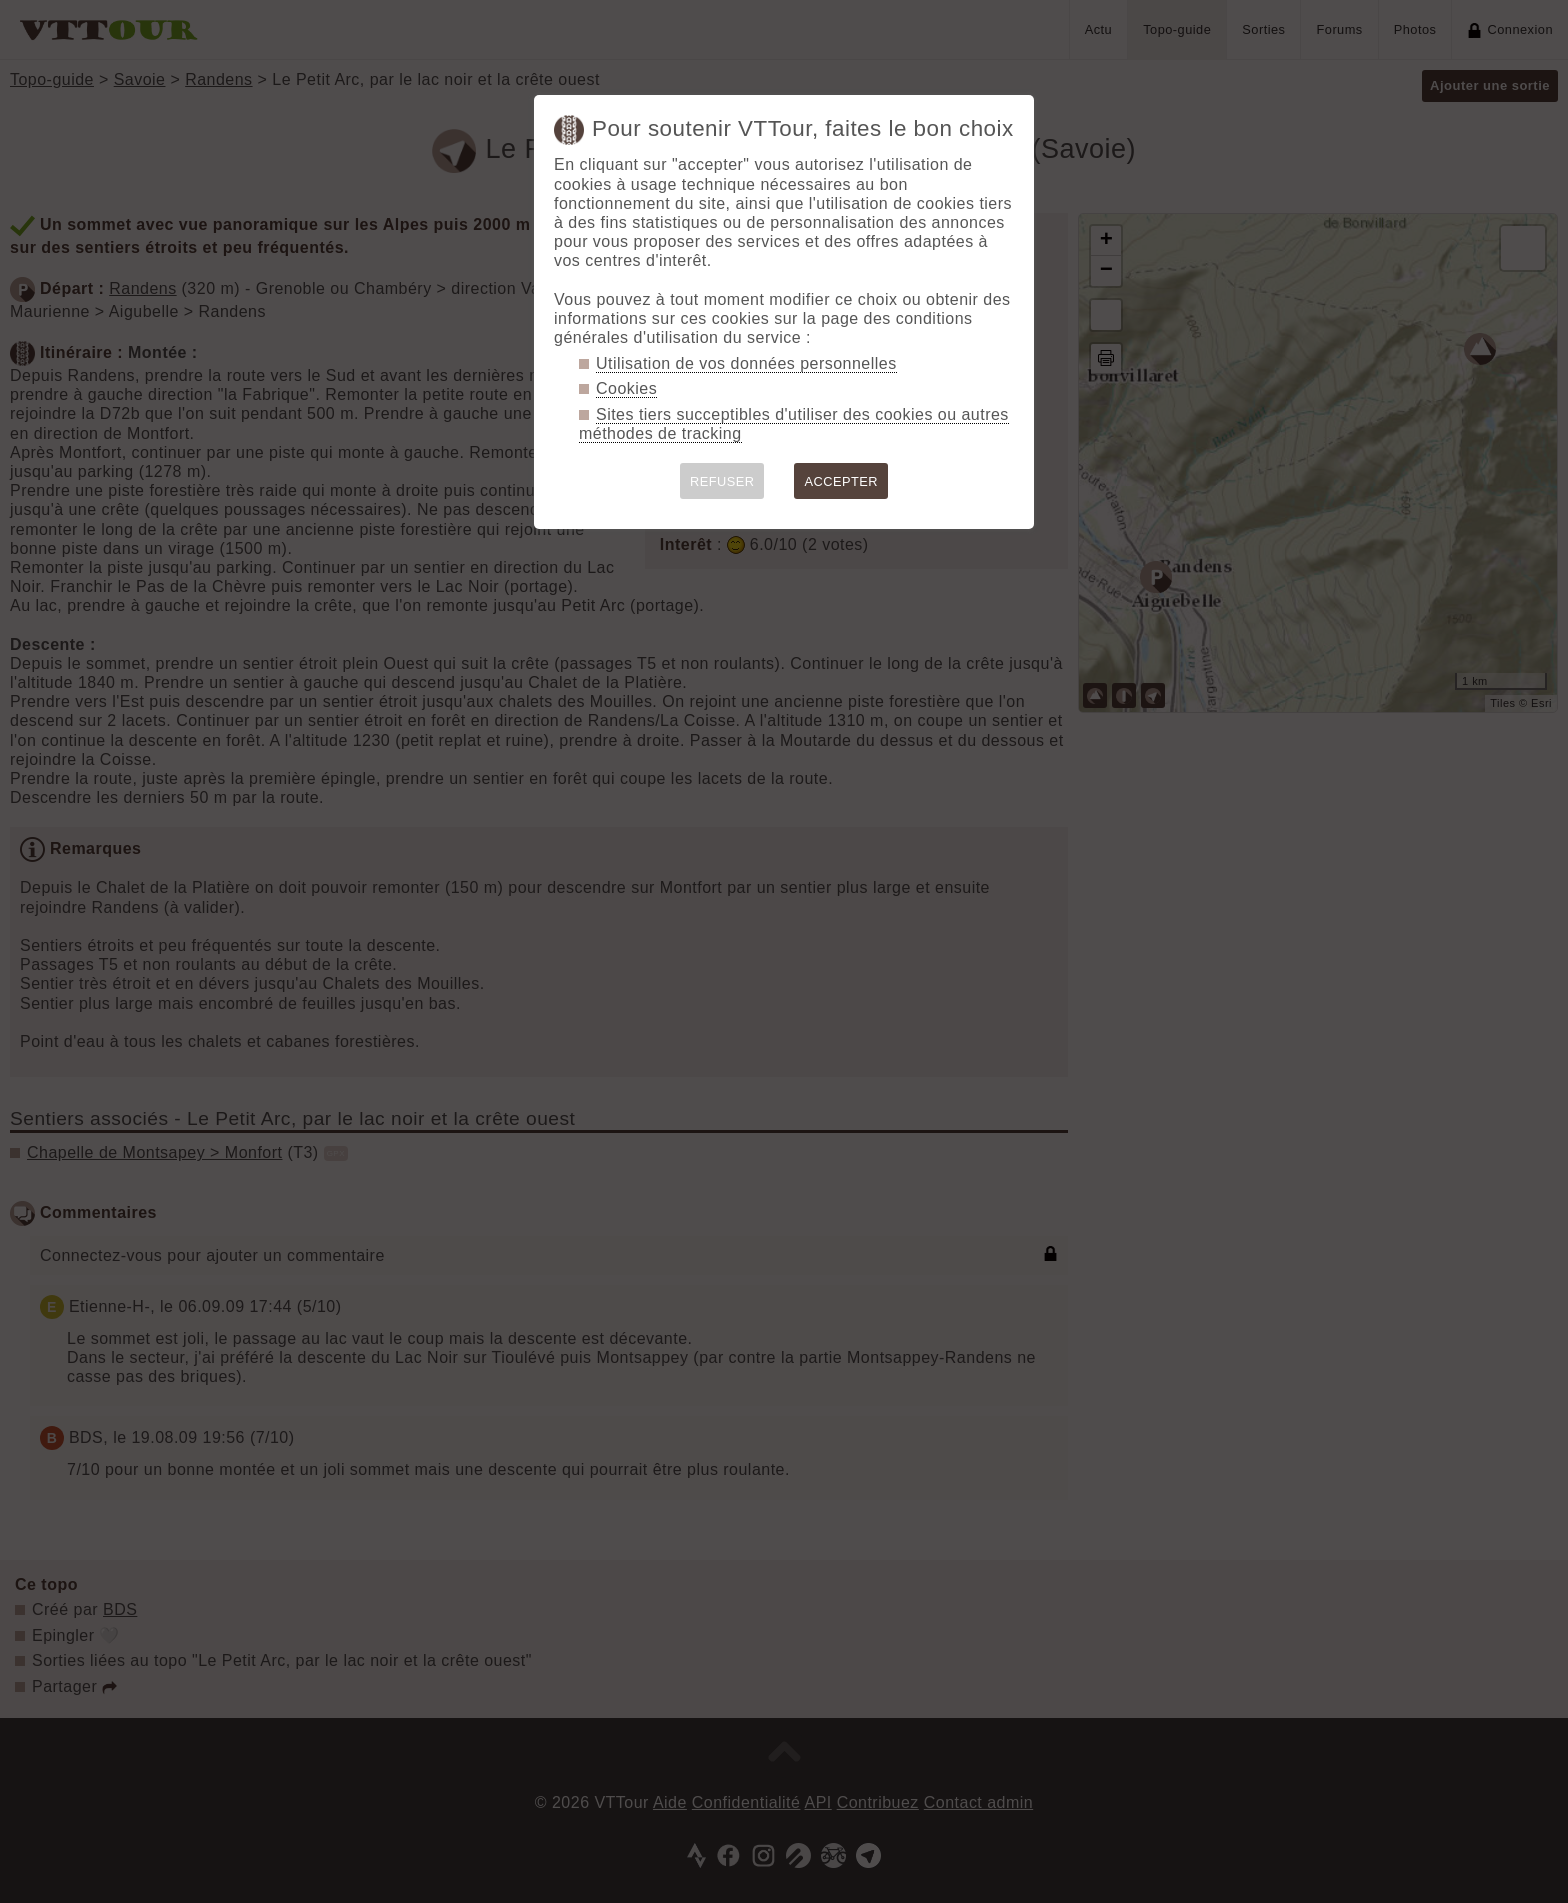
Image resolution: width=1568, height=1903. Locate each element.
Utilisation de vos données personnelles (746, 363)
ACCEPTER (841, 481)
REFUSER (722, 481)
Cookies (626, 388)
